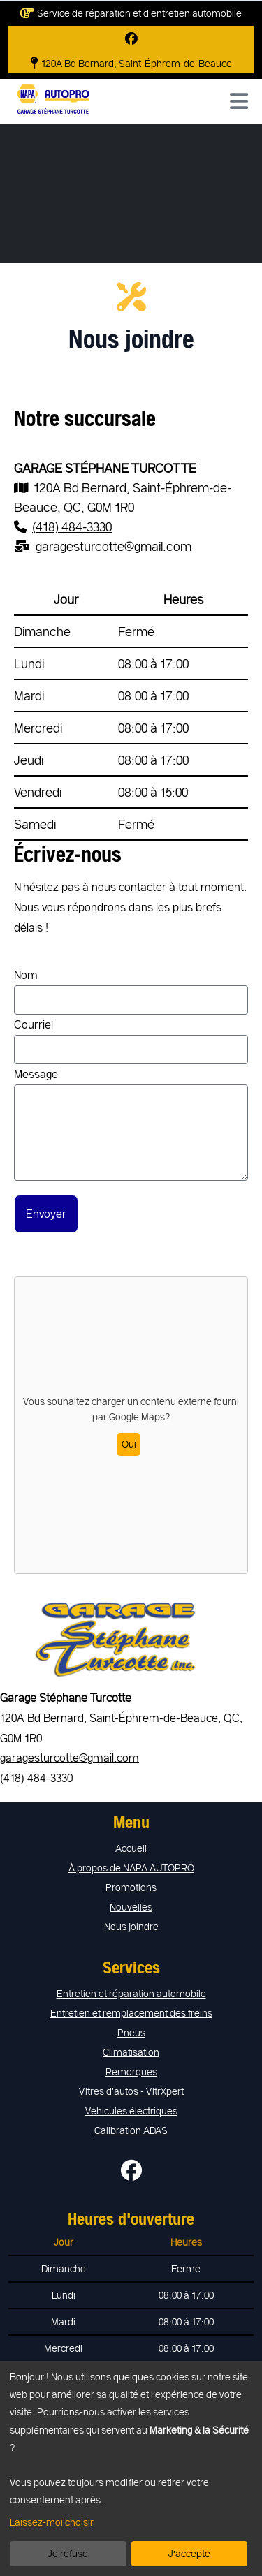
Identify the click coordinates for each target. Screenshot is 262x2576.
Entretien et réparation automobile (131, 1993)
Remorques (131, 2071)
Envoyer (46, 1213)
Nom (131, 991)
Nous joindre (131, 1926)
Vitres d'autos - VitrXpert (131, 2091)
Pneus (131, 2032)
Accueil (131, 1848)
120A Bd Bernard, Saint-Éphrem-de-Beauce (131, 63)
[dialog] (131, 2468)
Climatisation (131, 2052)
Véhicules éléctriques (131, 2111)
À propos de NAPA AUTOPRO (131, 1868)
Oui (129, 1444)
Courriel (131, 1040)
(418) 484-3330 (36, 1777)
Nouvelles (131, 1907)
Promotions (131, 1887)
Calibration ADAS (131, 2130)
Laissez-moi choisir (52, 2522)
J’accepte (189, 2553)
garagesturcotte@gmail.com (69, 1757)
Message (131, 1124)
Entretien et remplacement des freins (131, 2013)
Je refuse (68, 2553)
